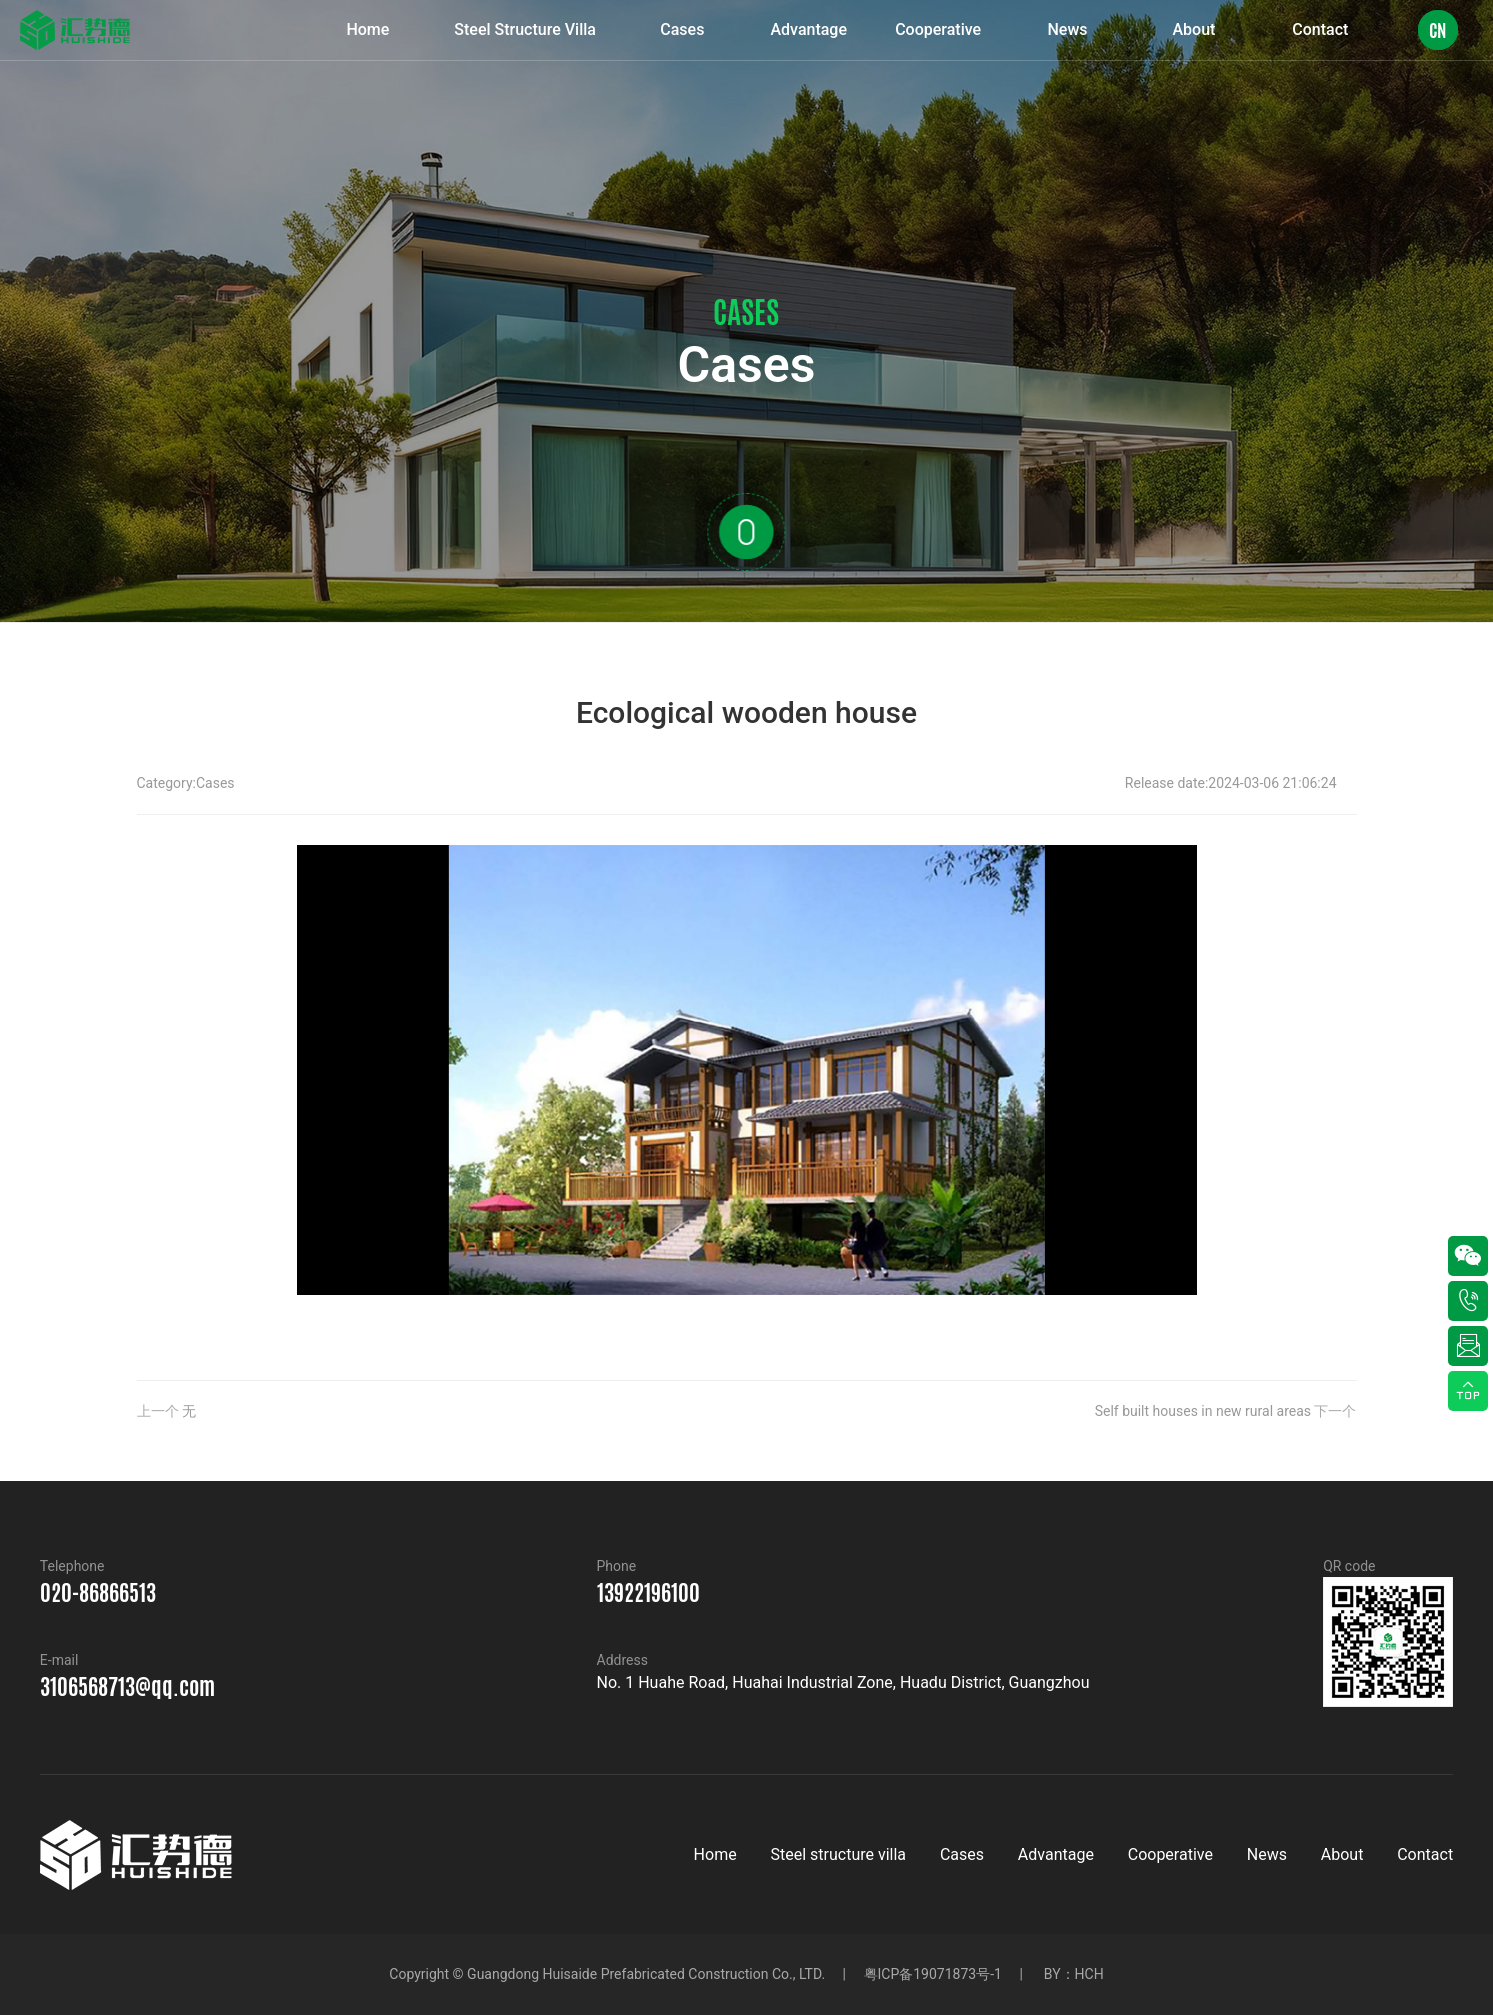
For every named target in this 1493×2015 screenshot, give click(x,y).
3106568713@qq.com (127, 1687)
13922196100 (648, 1593)
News (1267, 1854)
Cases (215, 783)
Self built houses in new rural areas (1203, 1411)
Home (715, 1854)
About (1342, 1854)
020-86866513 (98, 1593)
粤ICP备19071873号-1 (933, 1974)
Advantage (1056, 1854)
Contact (1425, 1854)
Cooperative (1170, 1854)
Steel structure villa (838, 1854)
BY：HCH (1074, 1974)
